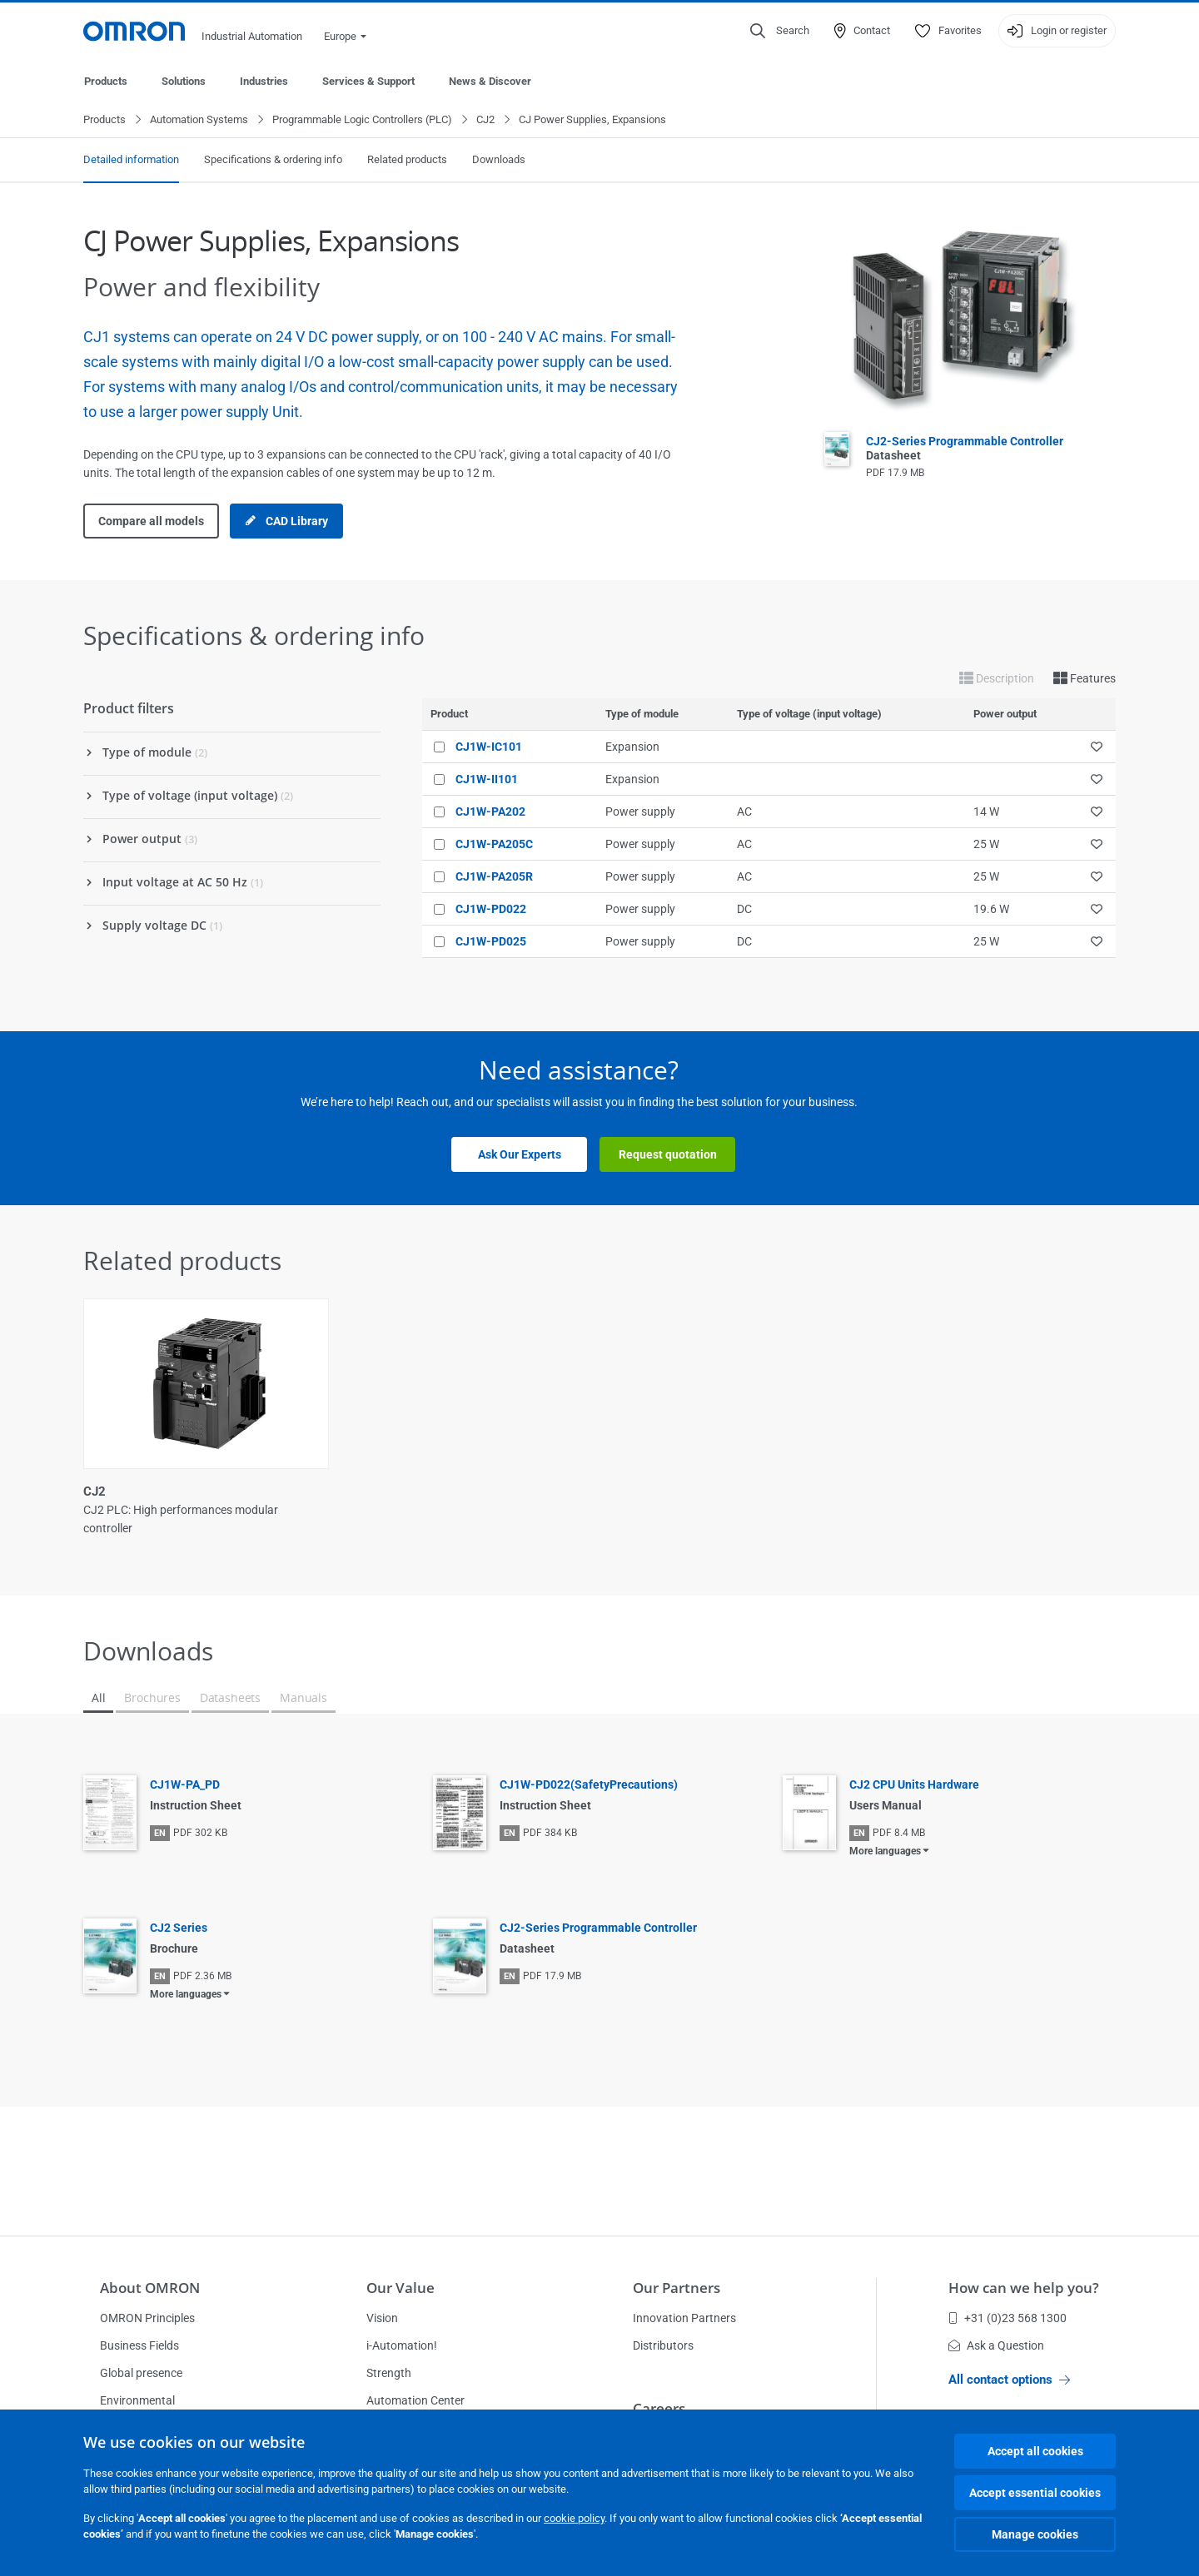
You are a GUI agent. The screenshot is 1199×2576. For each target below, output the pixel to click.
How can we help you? (1023, 2287)
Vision (382, 2318)
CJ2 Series (178, 1928)
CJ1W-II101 (486, 780)
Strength (388, 2373)
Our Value (400, 2287)
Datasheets (230, 1698)
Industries (264, 81)
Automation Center (415, 2400)
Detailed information (131, 160)
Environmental (137, 2400)
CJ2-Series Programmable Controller (598, 1928)
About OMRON (150, 2287)
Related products (407, 160)
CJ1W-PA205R (494, 877)
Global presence (141, 2373)
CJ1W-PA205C (494, 844)
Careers (659, 2408)
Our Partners (676, 2287)
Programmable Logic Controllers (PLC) (362, 120)
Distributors (663, 2345)
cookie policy (574, 2518)
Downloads (498, 160)
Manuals (303, 1698)
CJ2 (485, 120)
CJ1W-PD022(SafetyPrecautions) (589, 1785)
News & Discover (490, 81)
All (98, 1698)
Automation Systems (199, 120)
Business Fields (139, 2345)
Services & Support (368, 81)
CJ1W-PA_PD (185, 1785)
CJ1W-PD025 (490, 942)
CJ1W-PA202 (490, 812)
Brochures (152, 1698)
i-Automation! (401, 2345)
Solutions (184, 81)
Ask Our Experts (519, 1155)
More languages (885, 1852)
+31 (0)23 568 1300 (1007, 2318)
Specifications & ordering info (273, 160)
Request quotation (668, 1155)
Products (105, 81)
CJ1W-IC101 (488, 747)
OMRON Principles (147, 2318)
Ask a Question (996, 2345)
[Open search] (780, 31)
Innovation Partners (684, 2318)
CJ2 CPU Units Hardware (914, 1785)
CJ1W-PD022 (490, 909)
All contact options (1009, 2379)
